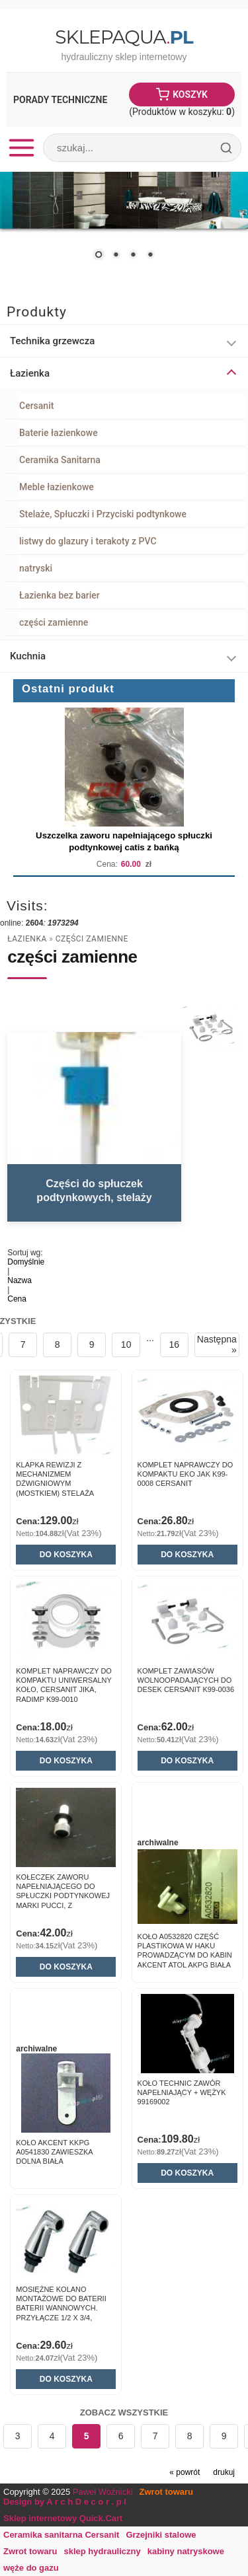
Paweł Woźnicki (103, 2492)
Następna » (217, 1344)
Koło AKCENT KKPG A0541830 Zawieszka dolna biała (54, 2152)
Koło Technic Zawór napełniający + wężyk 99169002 (182, 2092)
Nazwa (19, 1280)
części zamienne (53, 622)
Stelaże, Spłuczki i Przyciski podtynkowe (102, 514)
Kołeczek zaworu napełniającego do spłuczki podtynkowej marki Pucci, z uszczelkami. (63, 1896)
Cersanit (36, 405)
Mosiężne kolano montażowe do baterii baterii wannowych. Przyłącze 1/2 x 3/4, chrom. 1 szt (61, 2308)
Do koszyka (66, 1554)
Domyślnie (25, 1262)
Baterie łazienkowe (58, 432)
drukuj (224, 2472)
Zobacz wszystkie (124, 2412)
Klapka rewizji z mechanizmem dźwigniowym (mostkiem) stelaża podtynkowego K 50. (57, 1483)
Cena (16, 1299)
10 (126, 1344)
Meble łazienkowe (56, 487)
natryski (35, 568)
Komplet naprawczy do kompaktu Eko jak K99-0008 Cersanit (185, 1474)
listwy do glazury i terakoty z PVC (88, 541)
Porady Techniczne (60, 99)
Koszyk (190, 94)
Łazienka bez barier (59, 595)
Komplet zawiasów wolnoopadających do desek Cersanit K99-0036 (186, 1680)
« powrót (184, 2472)
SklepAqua (123, 37)
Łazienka (26, 938)
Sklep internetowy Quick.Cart (62, 2518)
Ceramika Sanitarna (60, 460)
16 (174, 1344)
